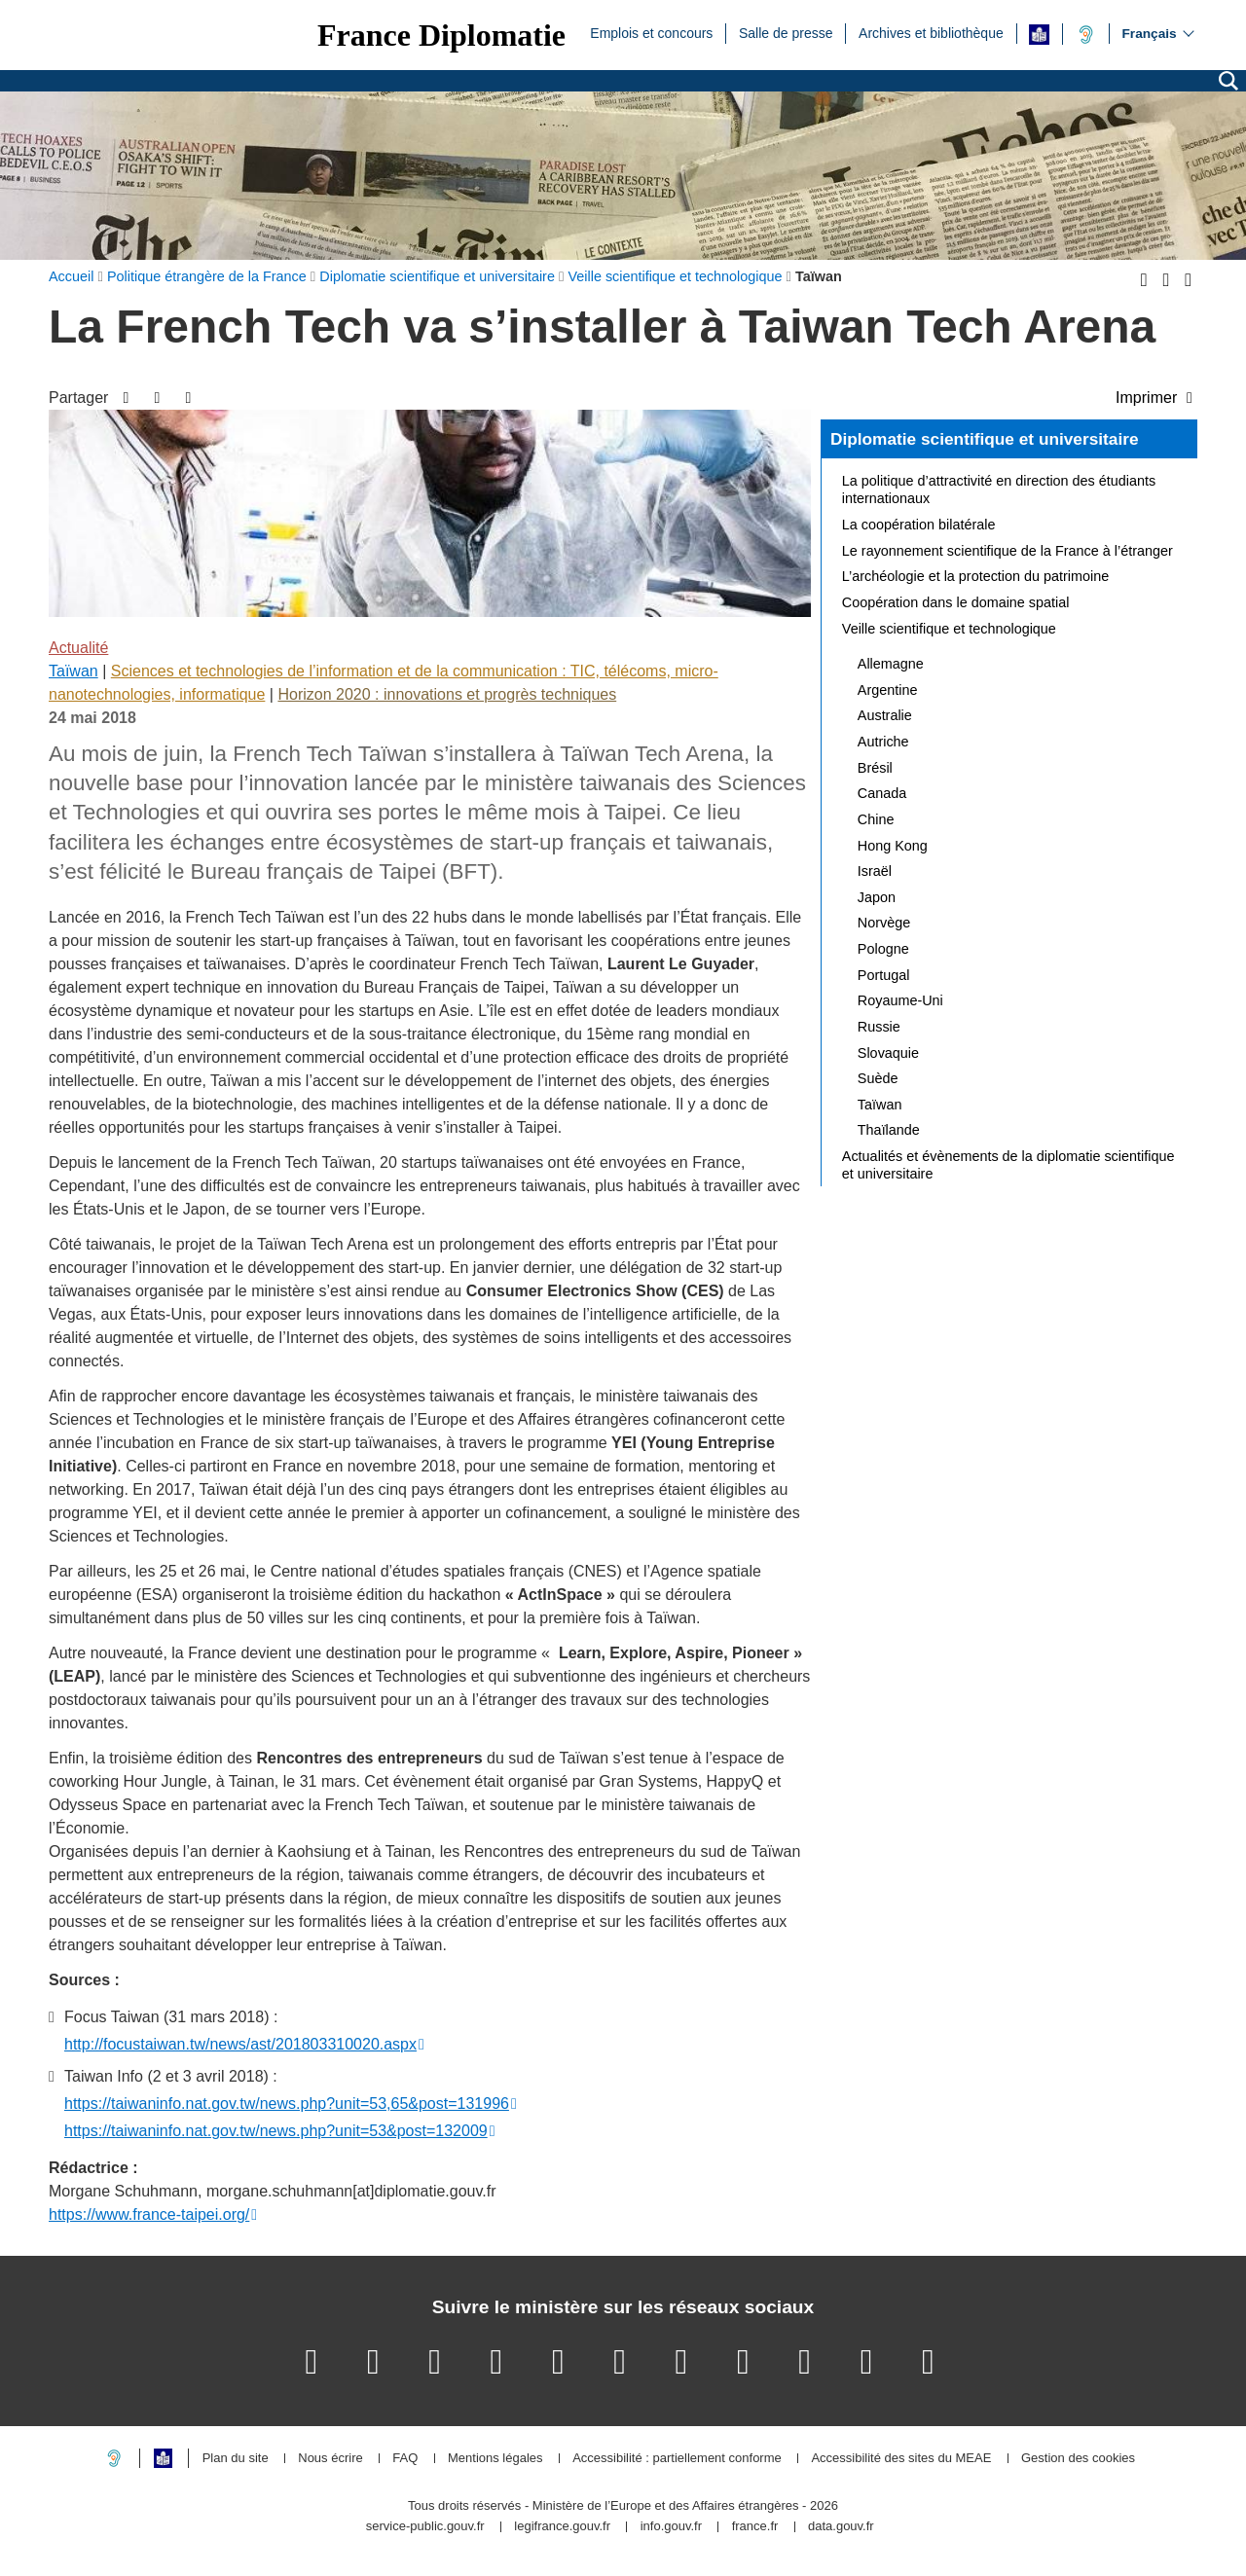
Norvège (884, 922)
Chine (876, 819)
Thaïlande (889, 1130)
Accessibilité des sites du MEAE (901, 2458)
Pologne (883, 949)
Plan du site (235, 2458)
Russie (879, 1026)
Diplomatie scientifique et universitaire (984, 439)
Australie (885, 715)
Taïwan (73, 671)
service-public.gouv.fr (425, 2527)
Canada (882, 793)
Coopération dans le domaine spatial (956, 602)
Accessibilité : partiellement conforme (677, 2458)
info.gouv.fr (671, 2527)
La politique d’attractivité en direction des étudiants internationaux (998, 489)
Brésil (875, 768)
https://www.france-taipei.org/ (149, 2214)
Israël (875, 871)
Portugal (884, 975)
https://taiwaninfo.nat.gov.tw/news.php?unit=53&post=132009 (276, 2130)
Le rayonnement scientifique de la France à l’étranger (1007, 551)
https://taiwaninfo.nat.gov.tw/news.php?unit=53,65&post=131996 (286, 2103)
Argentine (888, 690)
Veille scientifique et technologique (949, 628)
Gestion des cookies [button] (1078, 2458)
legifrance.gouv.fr (562, 2527)
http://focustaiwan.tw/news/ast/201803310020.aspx (240, 2044)
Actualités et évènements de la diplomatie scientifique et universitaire (1008, 1164)
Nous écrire (330, 2458)
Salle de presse (786, 32)
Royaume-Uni (900, 1000)
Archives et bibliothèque (931, 32)
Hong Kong (893, 845)
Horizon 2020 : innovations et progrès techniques (446, 694)
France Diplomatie (441, 35)
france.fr (755, 2527)
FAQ (405, 2458)
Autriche (883, 741)
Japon (877, 897)
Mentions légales (495, 2458)
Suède (878, 1078)
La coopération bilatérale (919, 524)
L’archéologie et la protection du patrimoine (975, 576)
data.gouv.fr (841, 2527)
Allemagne (891, 663)
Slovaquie (888, 1053)
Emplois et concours (651, 32)
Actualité (78, 647)
